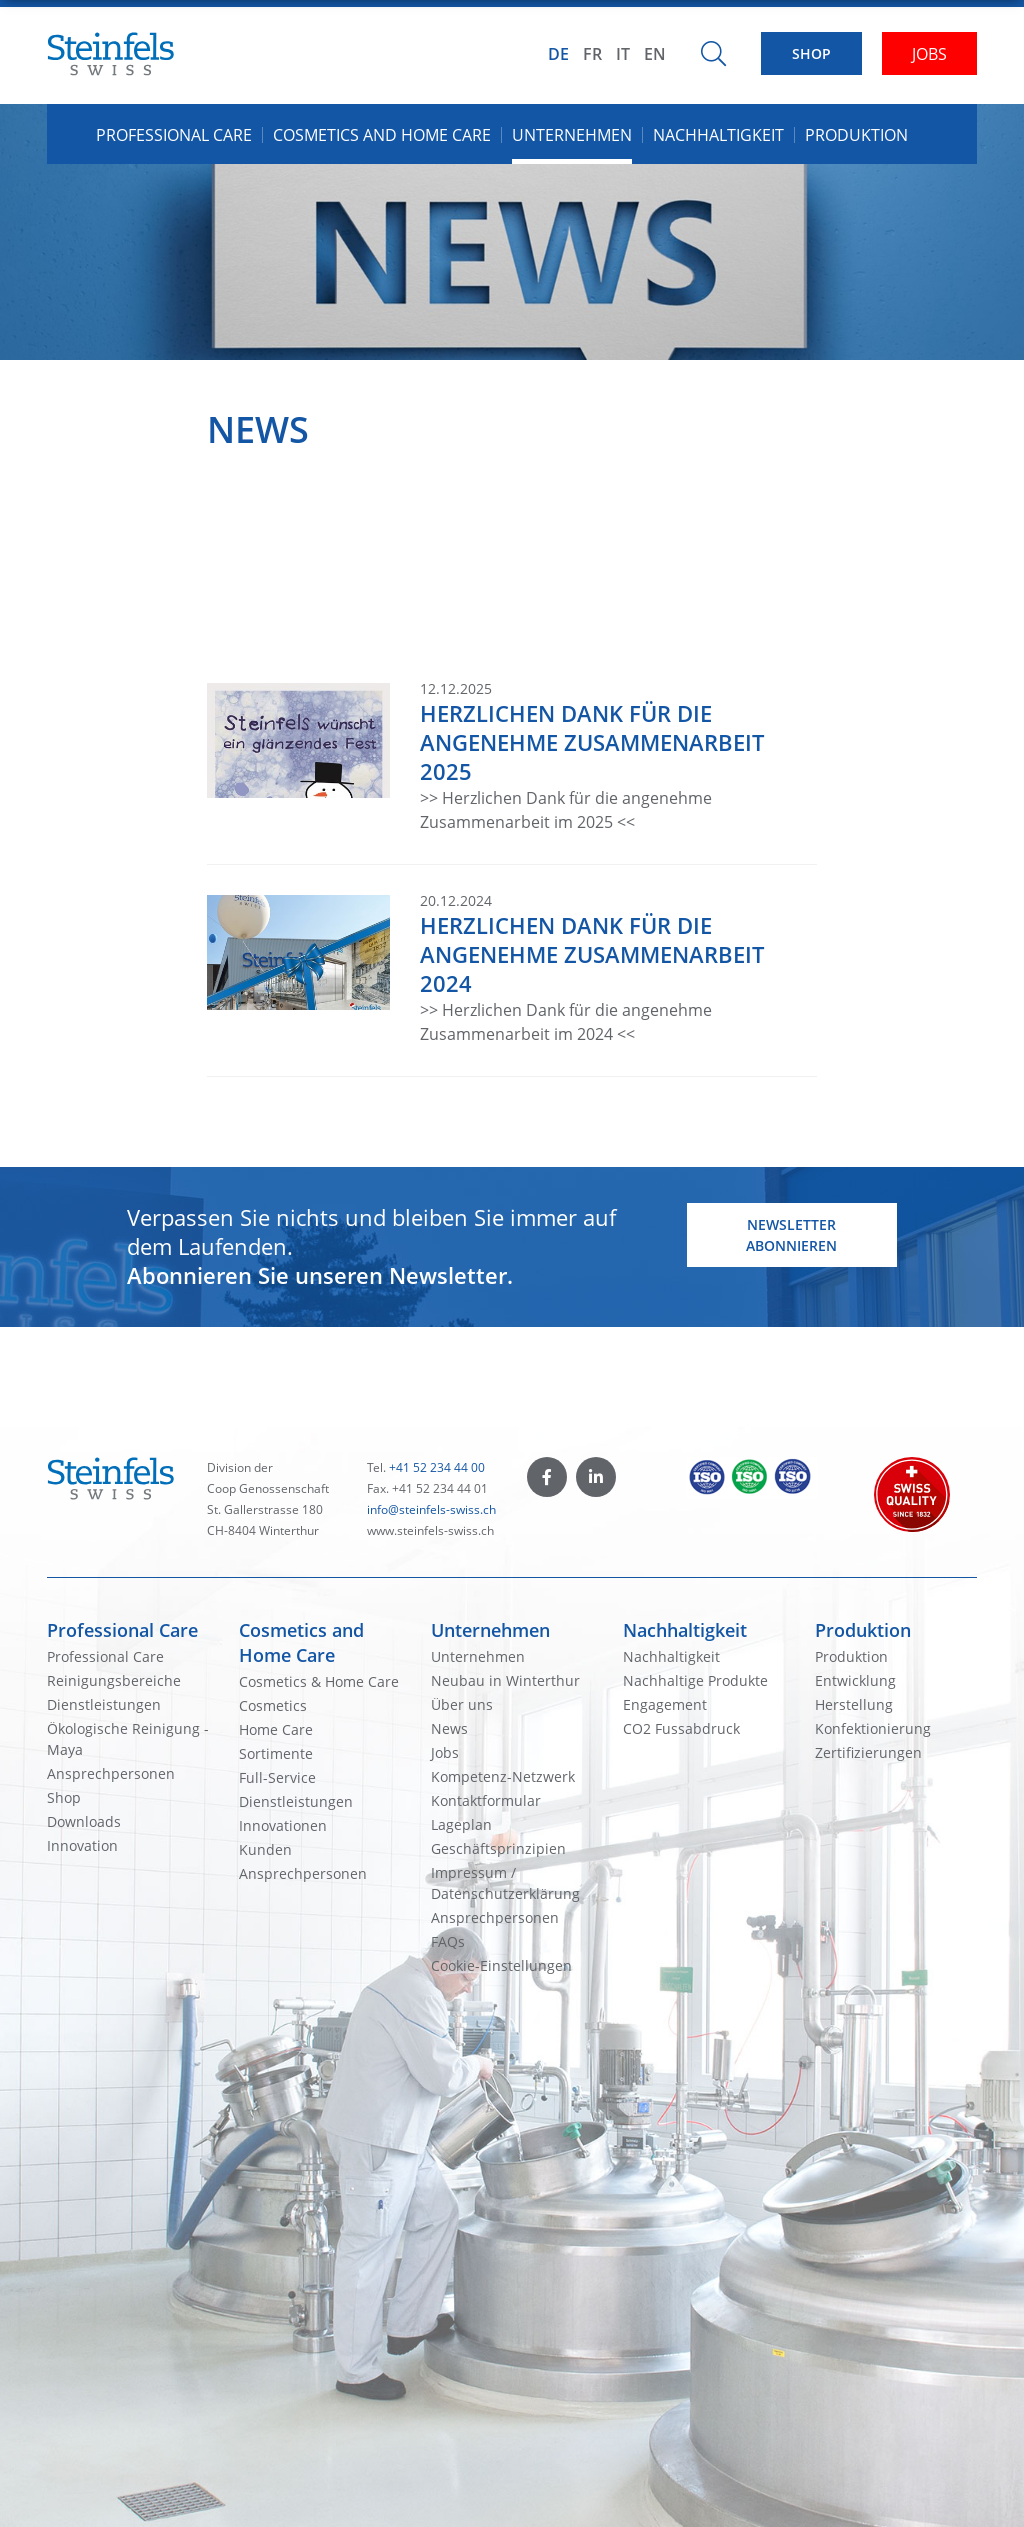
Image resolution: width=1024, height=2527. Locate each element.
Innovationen (283, 1825)
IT (623, 54)
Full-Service (277, 1777)
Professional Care (122, 1630)
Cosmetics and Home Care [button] (382, 135)
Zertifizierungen (868, 1752)
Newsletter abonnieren (791, 1235)
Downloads (84, 1821)
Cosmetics (273, 1705)
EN (655, 54)
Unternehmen (490, 1630)
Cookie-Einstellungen (501, 1965)
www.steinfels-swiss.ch (430, 1530)
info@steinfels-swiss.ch (431, 1509)
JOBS (929, 54)
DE (558, 54)
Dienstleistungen (104, 1704)
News (449, 1728)
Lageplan (461, 1824)
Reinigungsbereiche (114, 1680)
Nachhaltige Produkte (695, 1680)
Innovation (82, 1845)
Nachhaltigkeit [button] (718, 135)
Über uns (462, 1704)
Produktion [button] (856, 135)
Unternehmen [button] (572, 135)
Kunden (265, 1849)
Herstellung (854, 1704)
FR (592, 54)
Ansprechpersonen (111, 1773)
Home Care (276, 1729)
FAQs (448, 1941)
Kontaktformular (486, 1800)
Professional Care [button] (174, 135)
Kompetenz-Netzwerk (503, 1776)
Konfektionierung (873, 1728)
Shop (64, 1797)
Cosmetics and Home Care (301, 1642)
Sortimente (276, 1753)
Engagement (665, 1704)
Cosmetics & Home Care (319, 1681)
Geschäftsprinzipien (498, 1848)
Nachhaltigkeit (685, 1630)
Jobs (445, 1752)
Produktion (863, 1630)
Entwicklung (855, 1680)
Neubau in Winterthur (505, 1680)
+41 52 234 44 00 (437, 1467)
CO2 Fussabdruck (681, 1728)
